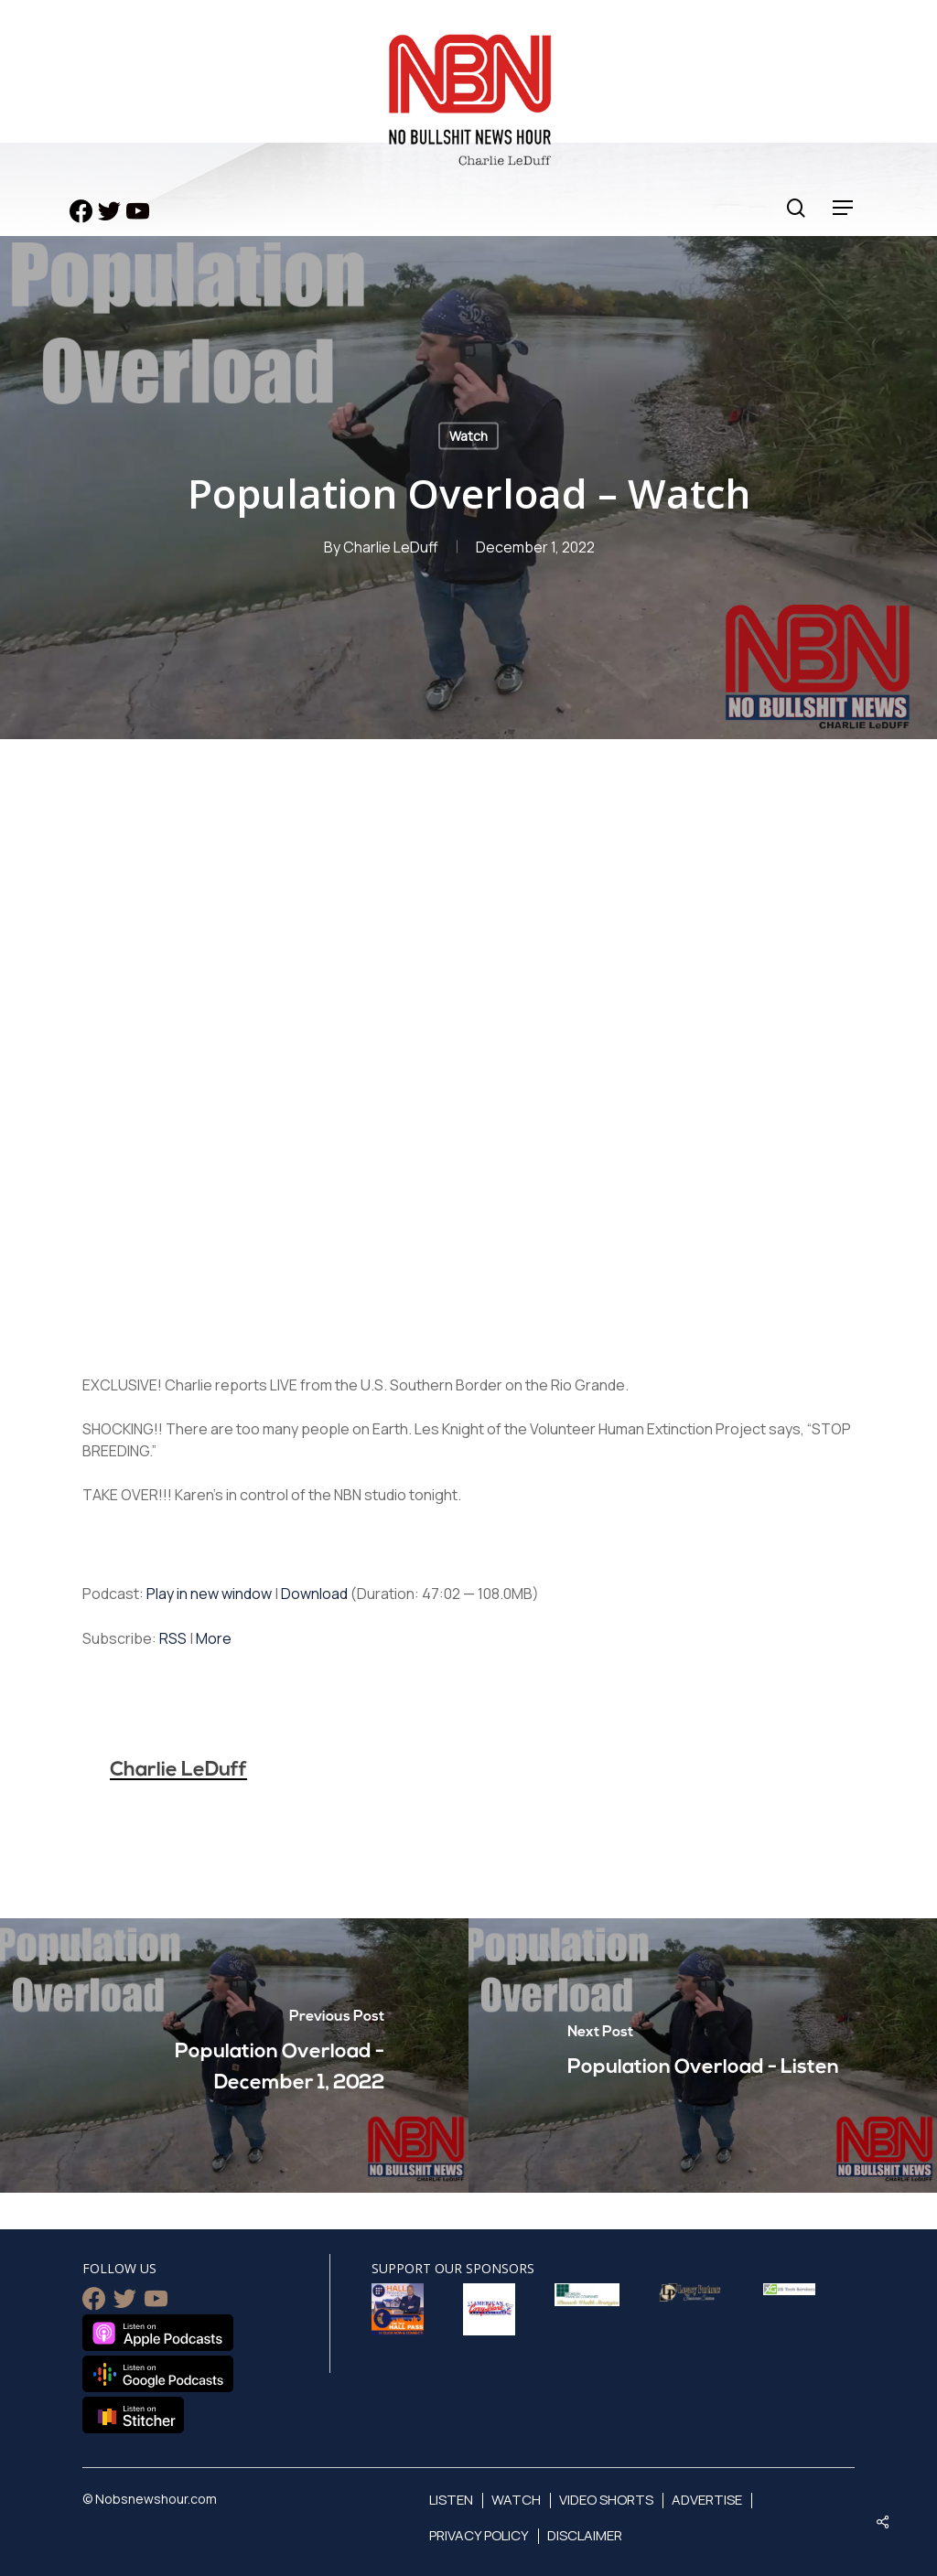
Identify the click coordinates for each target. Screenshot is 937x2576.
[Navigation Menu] (844, 208)
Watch (468, 436)
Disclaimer (584, 2535)
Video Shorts (606, 2499)
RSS (173, 1638)
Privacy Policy (479, 2535)
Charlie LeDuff (390, 547)
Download (314, 1593)
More (214, 1638)
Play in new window (209, 1593)
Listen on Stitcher (133, 2415)
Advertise (707, 2499)
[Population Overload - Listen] (702, 2055)
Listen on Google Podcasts (157, 2374)
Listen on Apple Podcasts (157, 2332)
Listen (451, 2499)
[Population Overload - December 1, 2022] (234, 2055)
